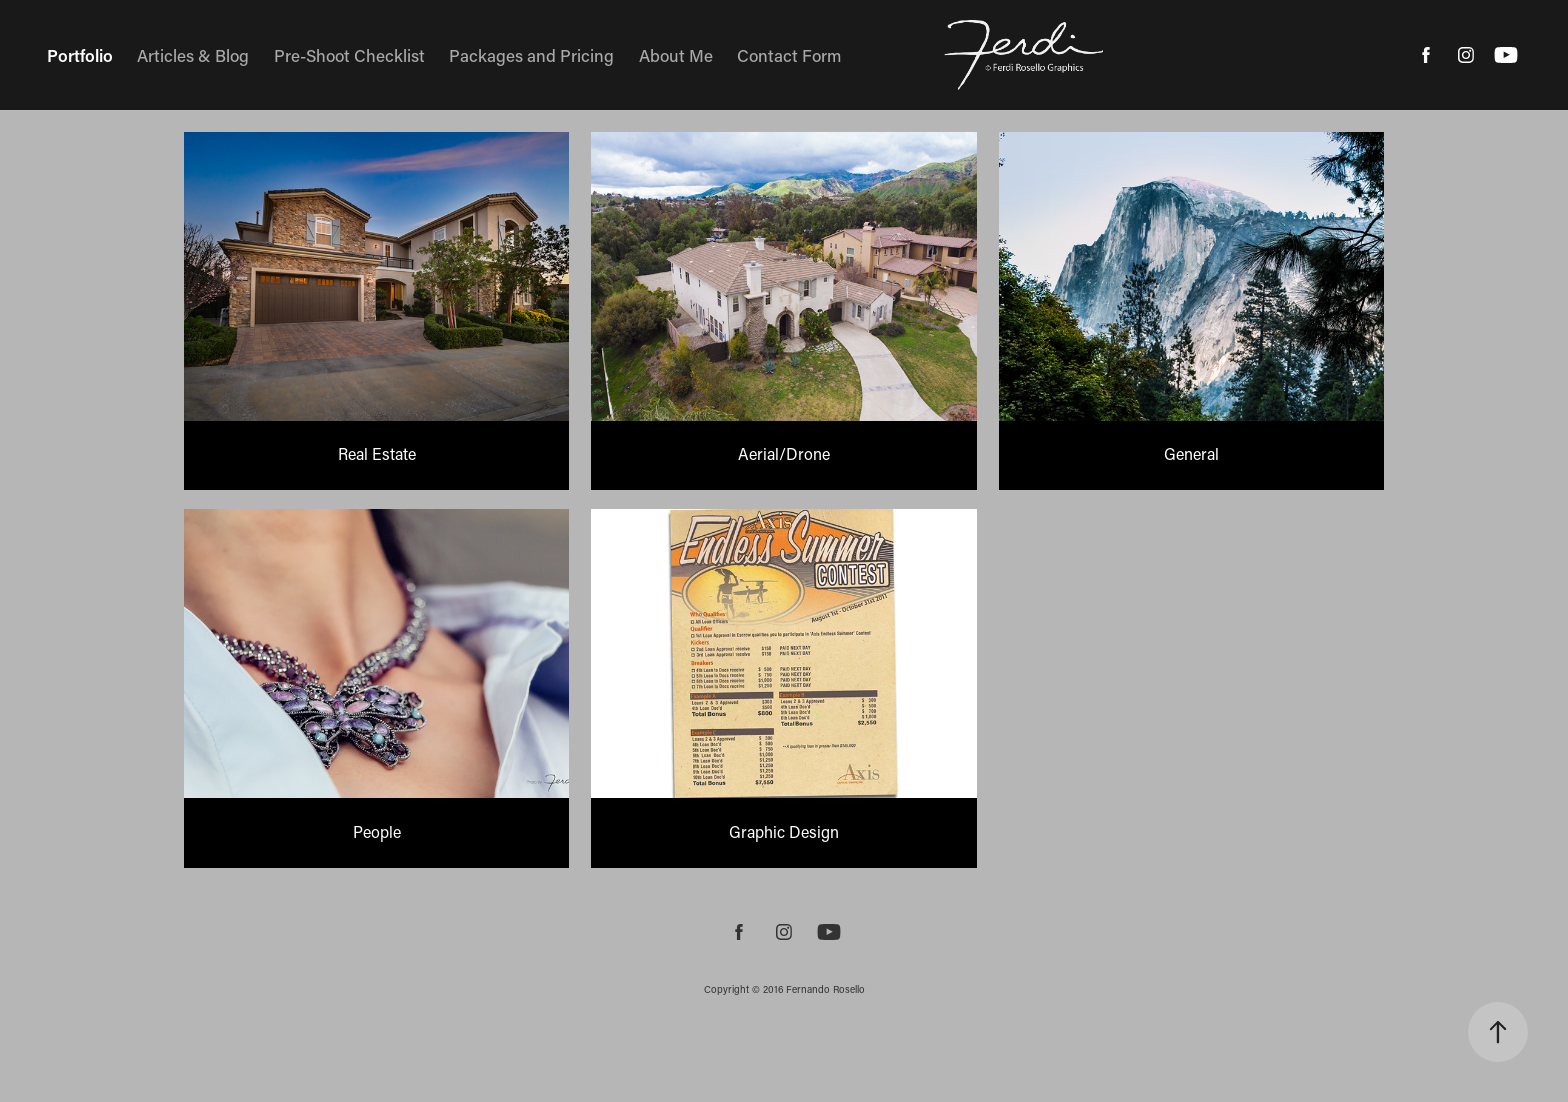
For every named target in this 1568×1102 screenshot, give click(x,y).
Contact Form (789, 55)
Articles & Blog (193, 55)
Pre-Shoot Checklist (349, 55)
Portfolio (80, 55)
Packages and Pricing (531, 55)
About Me (676, 55)
